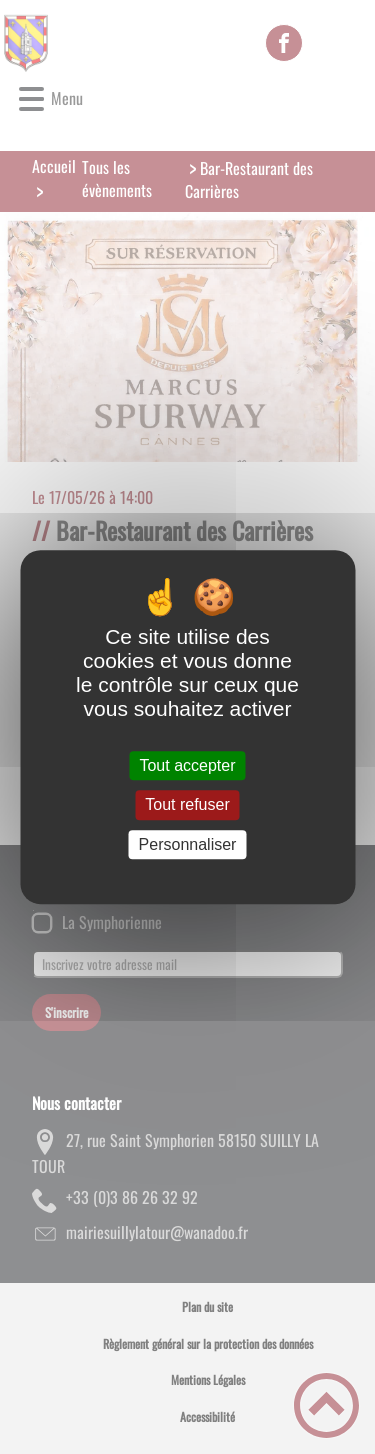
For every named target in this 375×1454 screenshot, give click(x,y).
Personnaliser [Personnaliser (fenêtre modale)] (188, 844)
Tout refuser (187, 805)
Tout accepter (187, 765)
